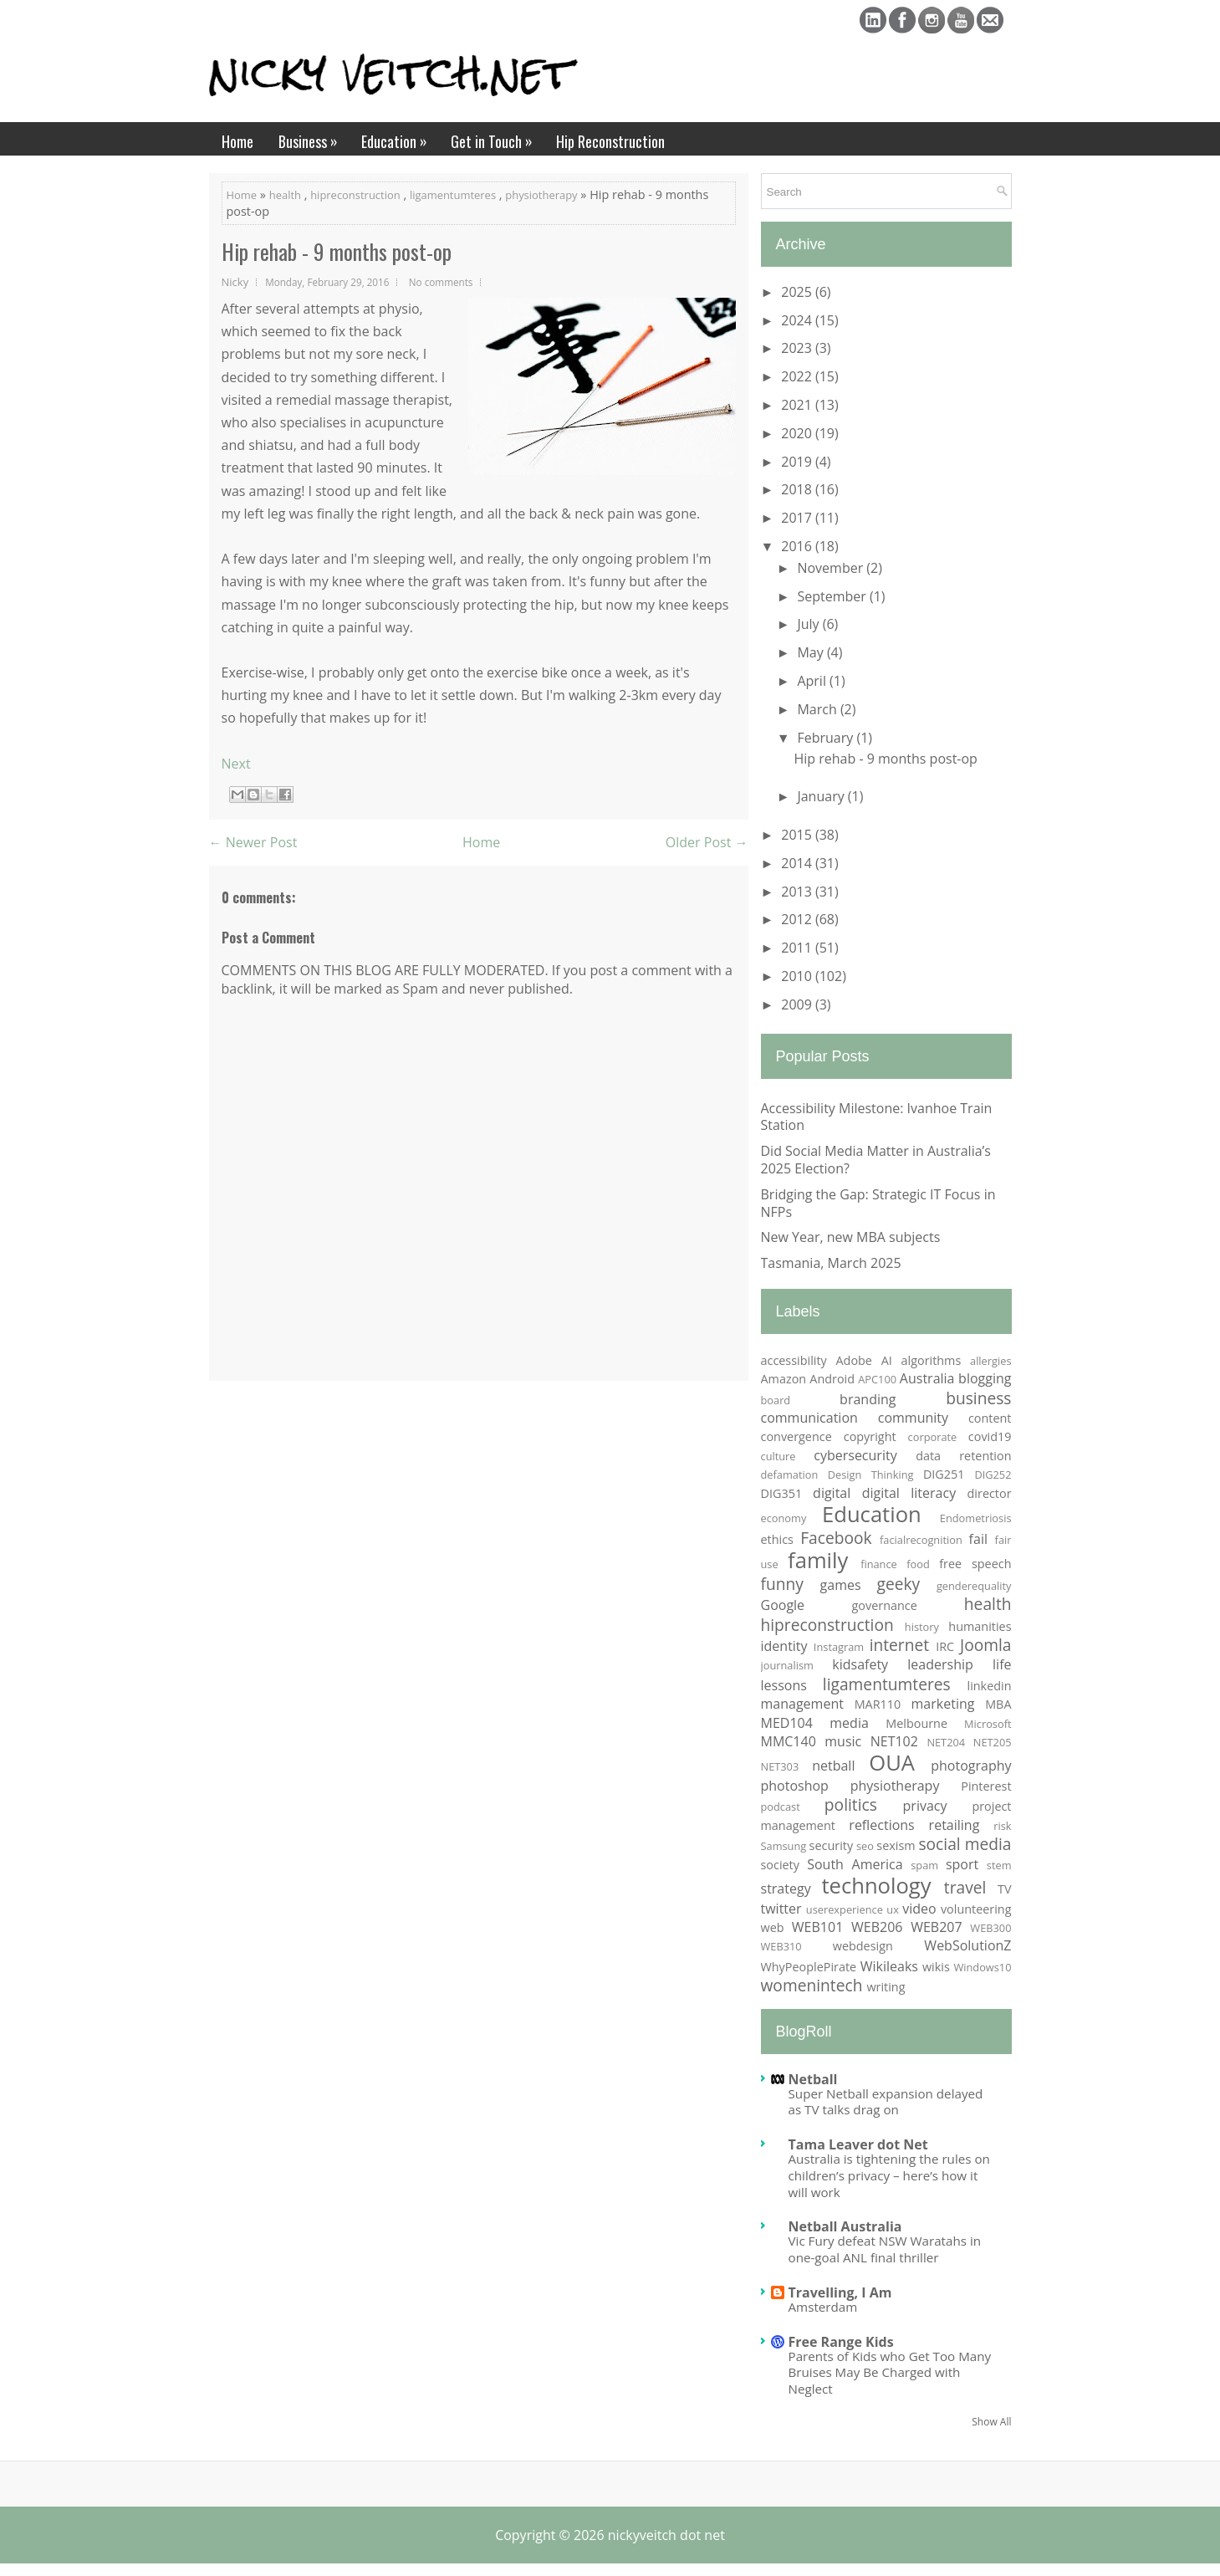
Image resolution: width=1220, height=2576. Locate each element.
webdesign (863, 1946)
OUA (892, 1762)
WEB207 (936, 1927)
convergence (796, 1436)
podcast (780, 1806)
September (833, 596)
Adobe (854, 1360)
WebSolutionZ (967, 1945)
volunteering (976, 1909)
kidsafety (860, 1664)
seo (865, 1845)
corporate (932, 1436)
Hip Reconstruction (610, 141)
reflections (881, 1825)
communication (809, 1417)
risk (1002, 1825)
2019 (798, 461)
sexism (895, 1845)
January (822, 796)
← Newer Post (253, 842)
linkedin (989, 1686)
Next (236, 763)
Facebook (835, 1537)
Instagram (839, 1646)
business (978, 1398)
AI (886, 1360)
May (811, 652)
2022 (798, 376)
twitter (781, 1908)
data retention (963, 1456)
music (842, 1741)
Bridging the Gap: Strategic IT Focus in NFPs (878, 1203)
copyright (870, 1436)
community (913, 1417)
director (989, 1493)
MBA (998, 1704)
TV (1005, 1889)
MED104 (787, 1723)
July (809, 624)
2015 (798, 834)
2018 (798, 489)
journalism (787, 1665)
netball (833, 1765)
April (813, 681)
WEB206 (876, 1927)
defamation (790, 1474)
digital (831, 1493)
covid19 (990, 1436)
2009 (798, 1004)
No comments (441, 282)
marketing (943, 1703)
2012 (798, 919)
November (831, 568)
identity (784, 1646)
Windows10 (982, 1967)
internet (899, 1644)
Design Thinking (871, 1474)
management (802, 1703)
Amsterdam (823, 2306)
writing (885, 1987)
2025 (798, 292)
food (918, 1564)
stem (999, 1865)
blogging (984, 1378)
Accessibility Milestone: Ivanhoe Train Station (877, 1117)
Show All (991, 2422)
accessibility (794, 1360)
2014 (798, 863)
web (772, 1927)
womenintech (812, 1985)
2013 (798, 891)
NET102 (894, 1741)
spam (924, 1865)
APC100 (877, 1379)
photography (971, 1765)
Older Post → (707, 842)
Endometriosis (976, 1518)
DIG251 (944, 1474)
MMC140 (788, 1741)
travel (965, 1887)
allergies (990, 1360)
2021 (798, 405)
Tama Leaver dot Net (858, 2144)
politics (850, 1804)
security (831, 1845)
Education (399, 137)
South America (854, 1864)
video (919, 1908)
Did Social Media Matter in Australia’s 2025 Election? (876, 1160)
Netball (813, 2079)
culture (778, 1456)
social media (964, 1843)
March (818, 709)
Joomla (986, 1644)
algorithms (931, 1360)
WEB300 (990, 1927)
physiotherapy (541, 194)
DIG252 (992, 1474)
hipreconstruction (355, 194)
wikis (936, 1967)
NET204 (945, 1742)
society (780, 1865)
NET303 (780, 1766)
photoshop (795, 1785)
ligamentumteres (453, 194)
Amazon (784, 1379)
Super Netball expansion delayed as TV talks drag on (886, 2102)
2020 (798, 433)
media (849, 1723)
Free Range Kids (841, 2342)
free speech (975, 1564)
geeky (898, 1583)
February (826, 737)
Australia (927, 1378)
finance (878, 1564)
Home (237, 141)
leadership (940, 1664)
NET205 (992, 1742)
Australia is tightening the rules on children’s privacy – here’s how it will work (889, 2175)
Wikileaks (889, 1966)
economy (784, 1518)
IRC (945, 1646)
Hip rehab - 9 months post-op (337, 252)
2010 (798, 976)
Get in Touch (497, 137)
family (818, 1560)
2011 (798, 947)
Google (783, 1605)
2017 (798, 518)
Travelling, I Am (840, 2292)
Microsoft (987, 1723)
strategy (786, 1888)
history (922, 1626)
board (776, 1400)
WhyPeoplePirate (809, 1967)
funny (782, 1583)
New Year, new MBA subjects (851, 1237)
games (840, 1585)
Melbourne (916, 1723)
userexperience (844, 1909)
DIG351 (782, 1493)
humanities (979, 1626)
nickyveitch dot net (666, 2535)
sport (962, 1864)
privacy (925, 1806)
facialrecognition (921, 1539)
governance (884, 1605)
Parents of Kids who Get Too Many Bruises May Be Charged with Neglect (890, 2373)
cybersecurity (855, 1455)
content (990, 1418)
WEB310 (781, 1946)
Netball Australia (845, 2226)
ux (892, 1909)
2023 (798, 348)
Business (313, 137)
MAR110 (878, 1704)
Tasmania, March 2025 (831, 1263)
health (285, 194)
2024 (798, 320)
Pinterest (986, 1786)
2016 (798, 546)
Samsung (784, 1845)
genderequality (974, 1585)
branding (868, 1399)
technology (876, 1885)
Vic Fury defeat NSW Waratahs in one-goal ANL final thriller (885, 2249)
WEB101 (817, 1927)
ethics (777, 1539)
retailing (954, 1825)
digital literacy (909, 1493)
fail (978, 1539)
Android (832, 1379)
